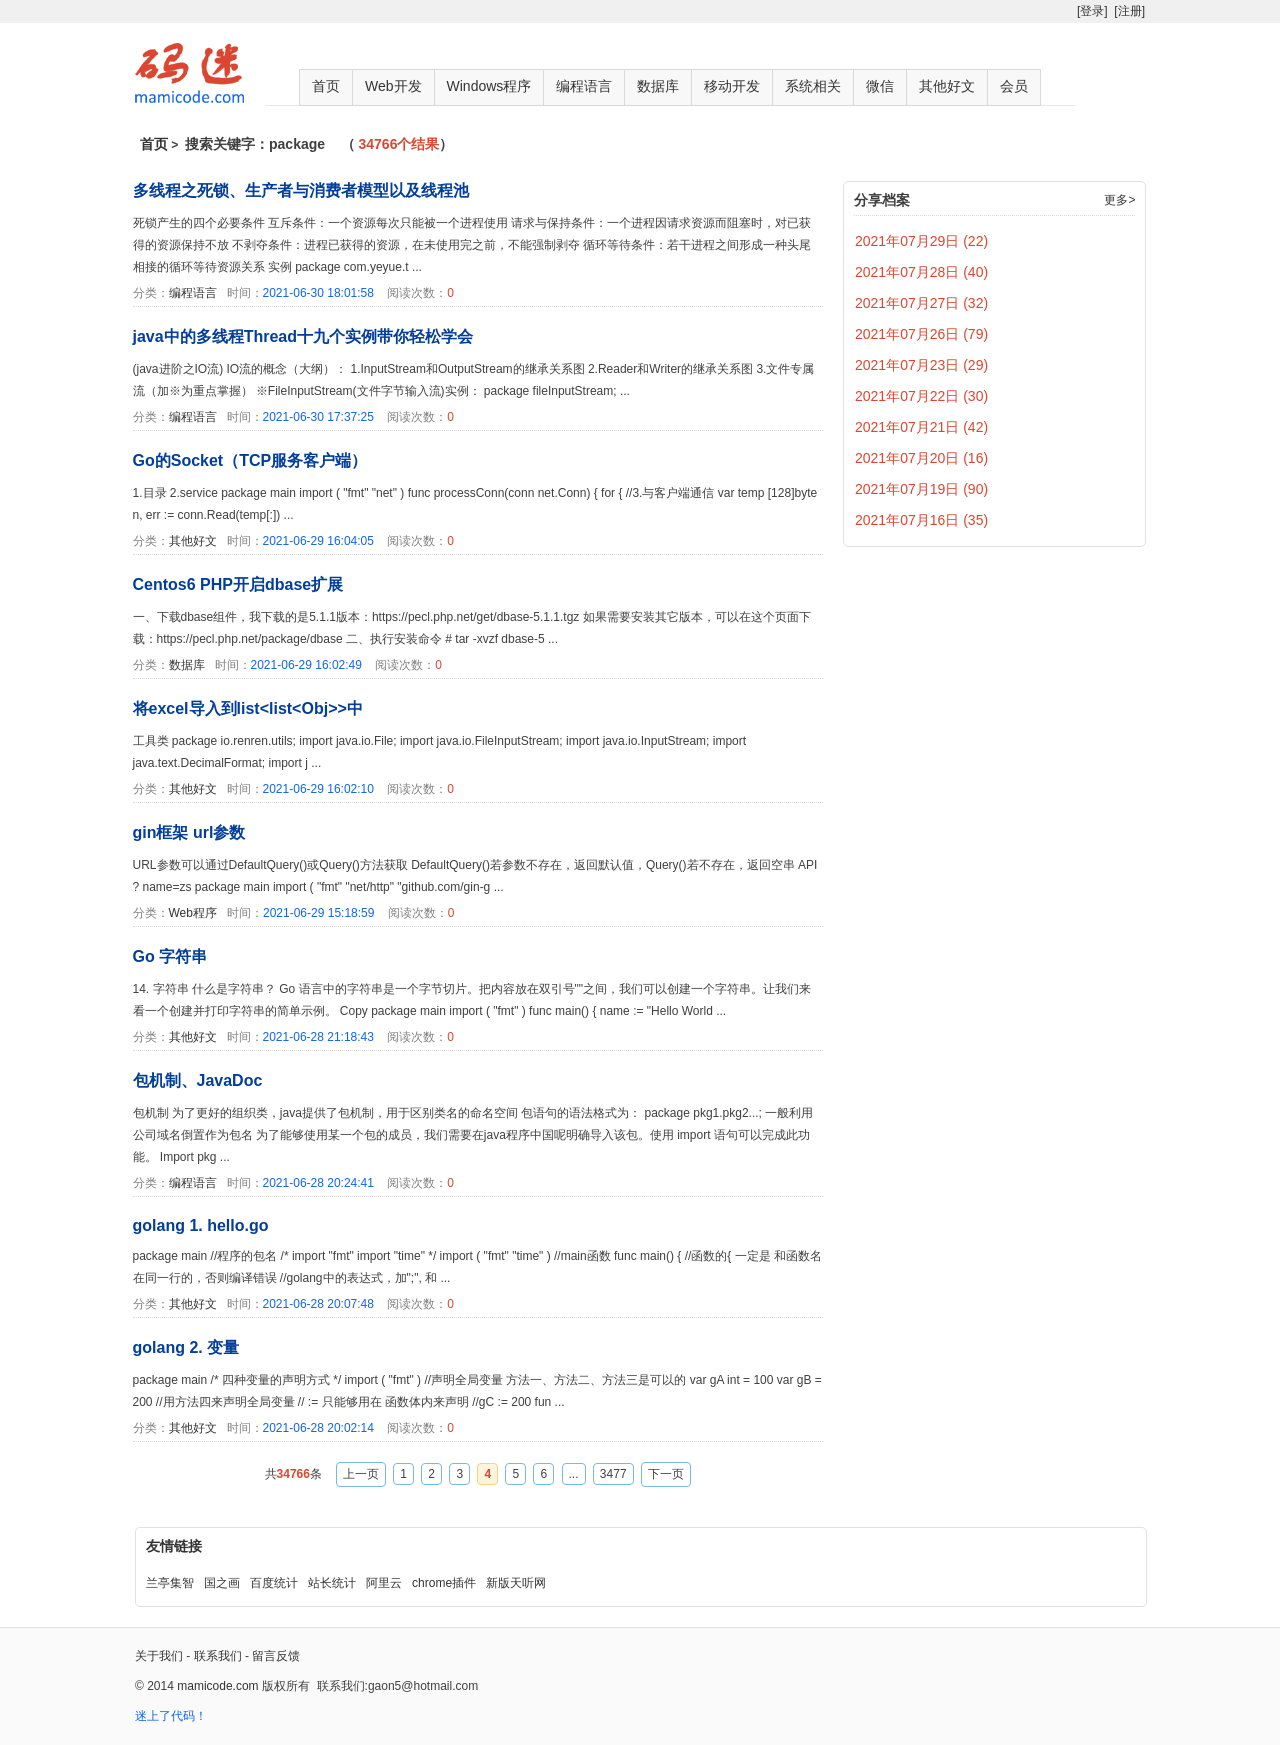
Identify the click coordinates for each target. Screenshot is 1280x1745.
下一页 (666, 1474)
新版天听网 (516, 1583)
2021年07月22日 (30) (921, 396)
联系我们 (218, 1656)
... (574, 1474)
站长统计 (332, 1583)
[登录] (1092, 11)
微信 (880, 86)
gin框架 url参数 (189, 832)
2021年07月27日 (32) (921, 303)
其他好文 (947, 86)
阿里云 (384, 1583)
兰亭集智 (170, 1583)
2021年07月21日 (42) (921, 427)
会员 (1014, 86)
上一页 (361, 1474)
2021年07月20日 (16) (921, 458)
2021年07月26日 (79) (921, 334)
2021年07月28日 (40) (921, 272)
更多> (1119, 200)
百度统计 (274, 1583)
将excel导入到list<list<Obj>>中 (248, 708)
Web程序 (193, 913)
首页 (326, 86)
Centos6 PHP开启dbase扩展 (238, 584)
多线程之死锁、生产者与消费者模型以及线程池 (301, 190)
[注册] (1129, 11)
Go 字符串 (170, 956)
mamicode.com (217, 1686)
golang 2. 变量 (186, 1347)
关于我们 (159, 1656)
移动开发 (732, 86)
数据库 (658, 86)
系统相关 (813, 86)
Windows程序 (489, 86)
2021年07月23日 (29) (921, 365)
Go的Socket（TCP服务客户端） (250, 460)
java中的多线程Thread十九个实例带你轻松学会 (303, 336)
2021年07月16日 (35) (921, 520)
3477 (613, 1474)
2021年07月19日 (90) (921, 489)
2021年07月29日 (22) (921, 241)
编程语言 (584, 86)
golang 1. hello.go (201, 1225)
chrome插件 (444, 1583)
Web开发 (393, 86)
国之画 (222, 1583)
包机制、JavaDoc (198, 1080)
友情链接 (174, 1546)
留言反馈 (276, 1656)
